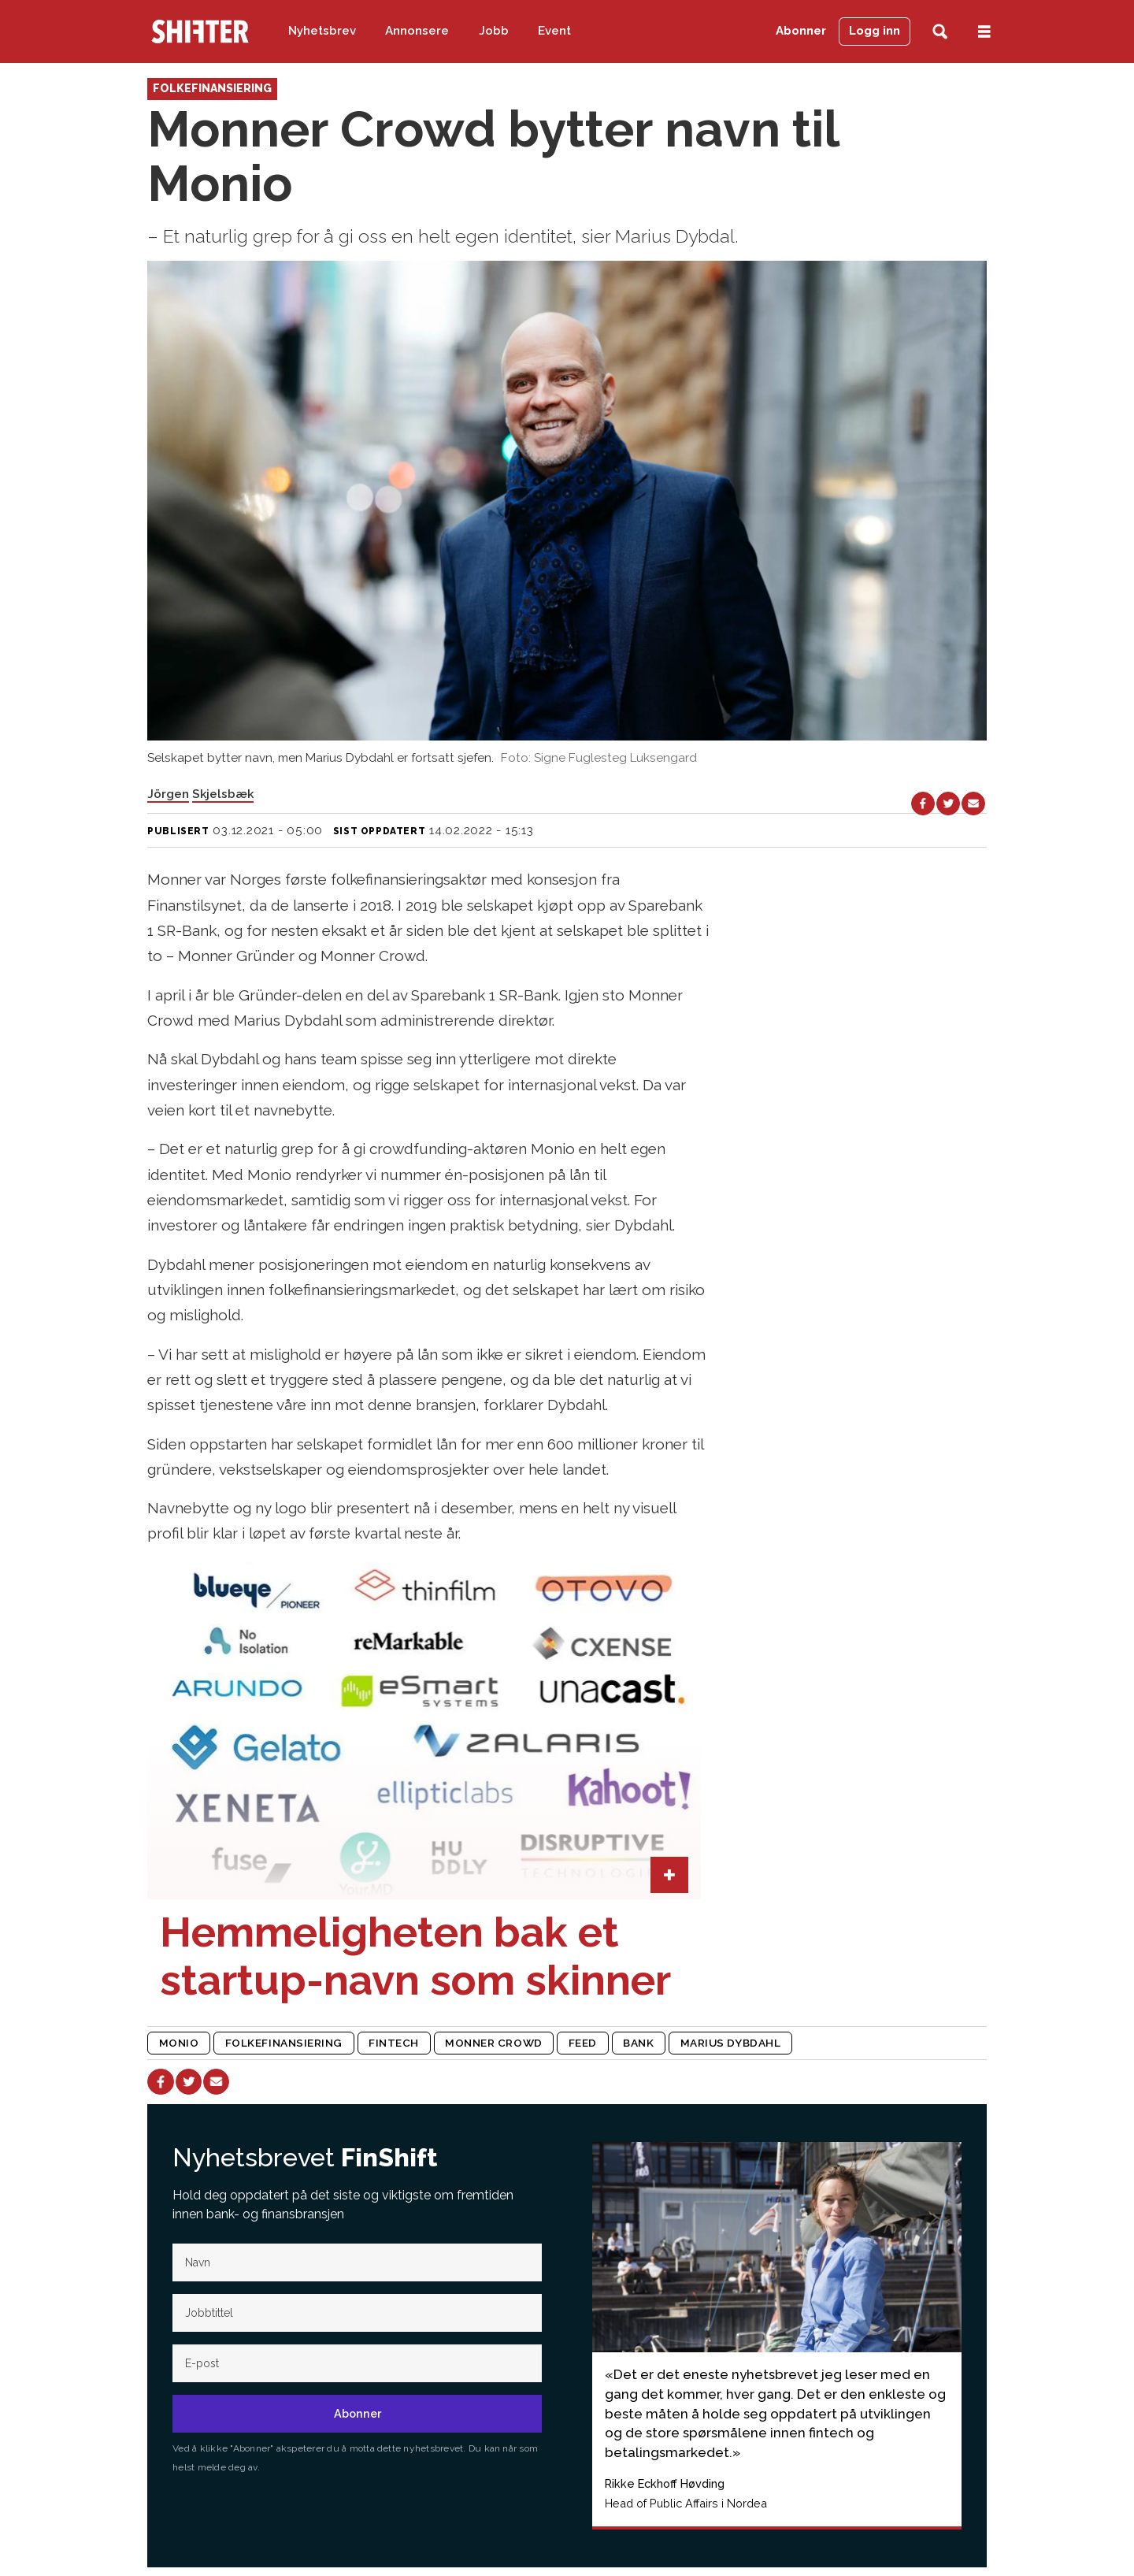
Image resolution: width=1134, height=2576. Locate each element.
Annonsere (417, 31)
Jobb (494, 31)
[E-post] (357, 2363)
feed (583, 2042)
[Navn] (357, 2262)
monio (179, 2042)
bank (638, 2042)
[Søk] (940, 32)
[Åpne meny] (984, 32)
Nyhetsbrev (322, 31)
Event (554, 31)
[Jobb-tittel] (357, 2313)
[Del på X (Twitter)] (948, 803)
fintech (394, 2042)
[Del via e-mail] (973, 803)
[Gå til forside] (200, 31)
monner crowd (494, 2042)
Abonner (801, 31)
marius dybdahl (730, 2042)
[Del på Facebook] (923, 803)
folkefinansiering (284, 2042)
